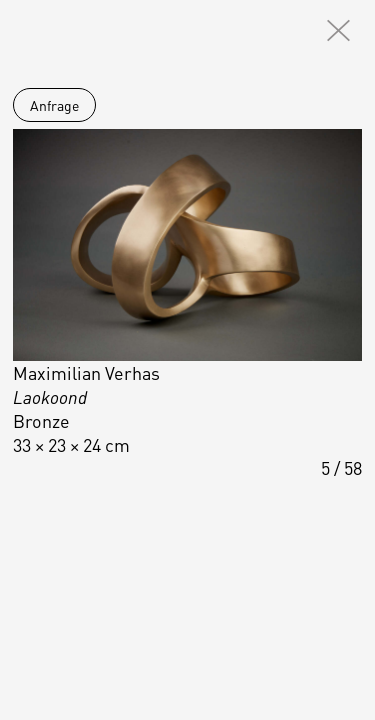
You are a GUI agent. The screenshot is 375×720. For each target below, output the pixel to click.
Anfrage (54, 105)
